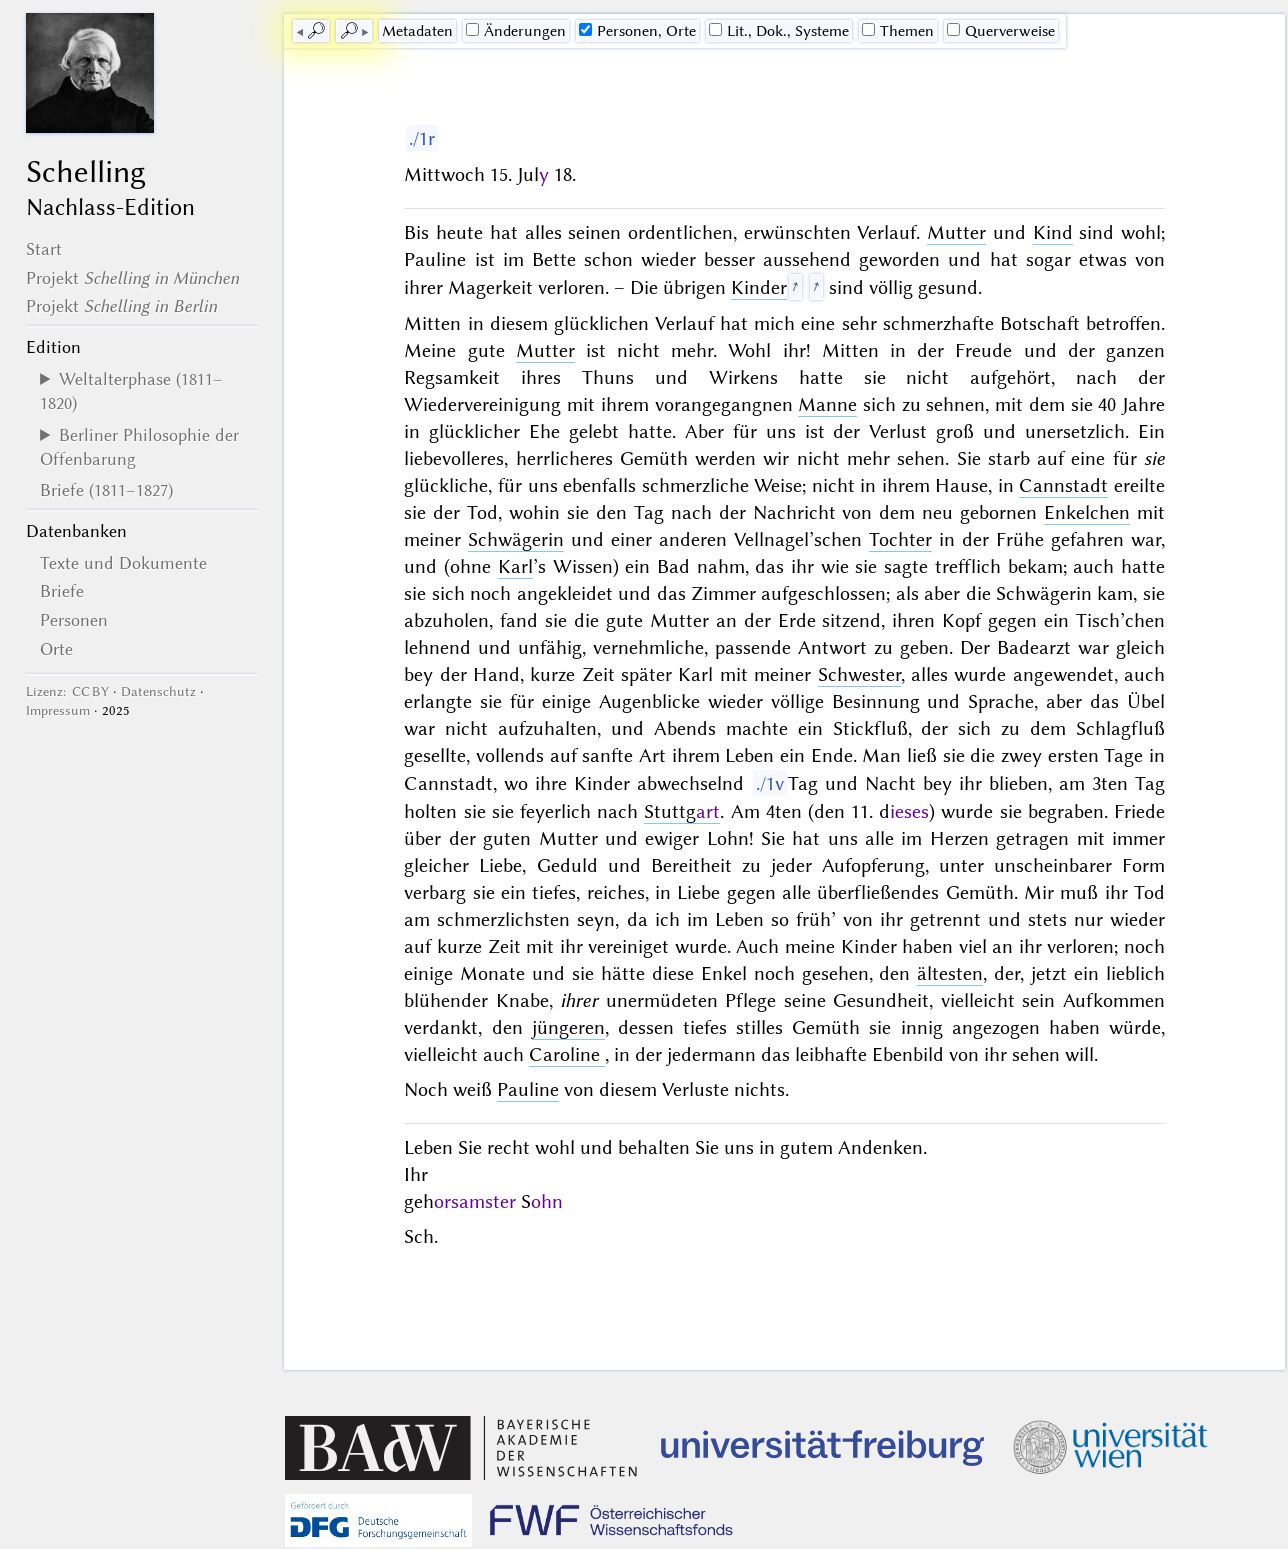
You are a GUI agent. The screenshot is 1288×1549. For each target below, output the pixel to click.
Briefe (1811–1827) (106, 490)
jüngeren (568, 1027)
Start (44, 249)
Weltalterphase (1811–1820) (131, 391)
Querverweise (1001, 31)
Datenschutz (158, 691)
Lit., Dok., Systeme (779, 31)
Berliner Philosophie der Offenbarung (139, 447)
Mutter (956, 232)
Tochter (900, 539)
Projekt (132, 278)
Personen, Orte (637, 31)
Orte (56, 649)
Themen (898, 31)
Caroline (567, 1054)
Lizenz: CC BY (67, 691)
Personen (74, 620)
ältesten (950, 973)
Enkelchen (1087, 512)
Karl (515, 566)
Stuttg (682, 811)
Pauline (528, 1089)
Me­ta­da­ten (417, 31)
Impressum (58, 710)
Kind (1053, 232)
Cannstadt (1063, 485)
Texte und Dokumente (123, 563)
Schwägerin (516, 539)
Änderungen (516, 31)
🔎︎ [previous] (316, 31)
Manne (827, 404)
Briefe (62, 591)
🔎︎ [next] (349, 31)
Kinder (759, 287)
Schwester (859, 674)
